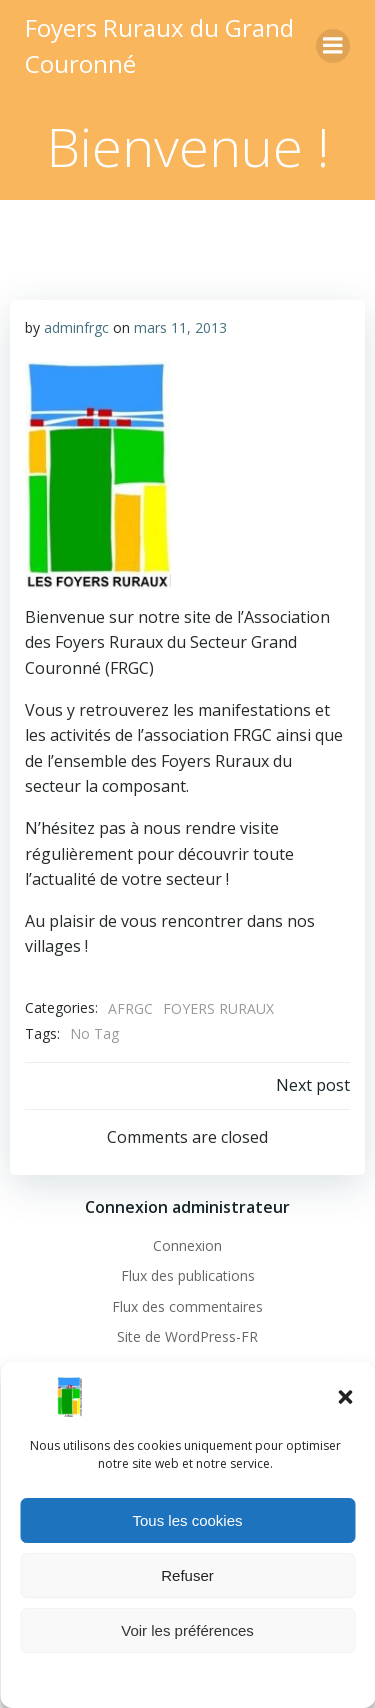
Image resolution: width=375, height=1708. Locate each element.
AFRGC (130, 1008)
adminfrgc (76, 327)
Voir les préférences (187, 1630)
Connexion (187, 1245)
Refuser (187, 1575)
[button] (345, 1397)
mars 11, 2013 (180, 327)
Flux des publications (188, 1275)
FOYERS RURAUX (218, 1008)
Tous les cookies (187, 1520)
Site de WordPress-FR (187, 1336)
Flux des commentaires (187, 1306)
